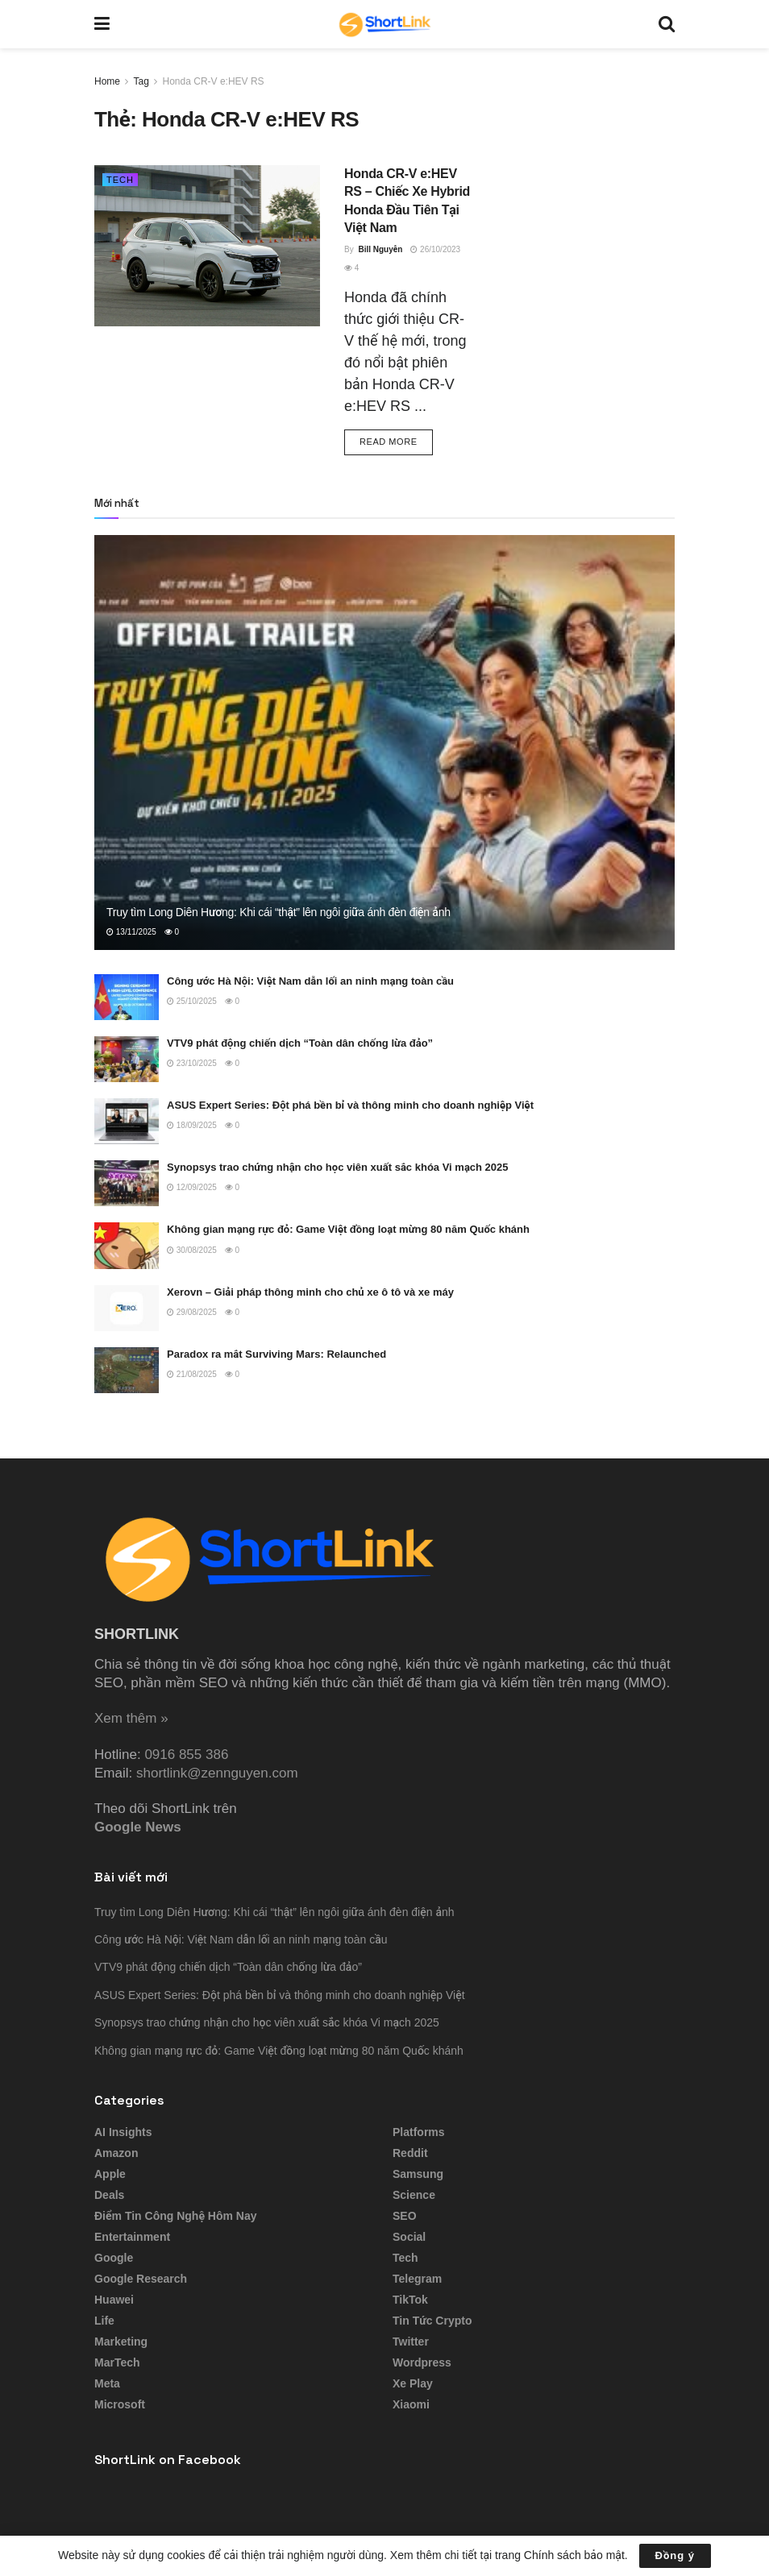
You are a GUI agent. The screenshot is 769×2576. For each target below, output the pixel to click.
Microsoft (119, 2404)
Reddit (410, 2153)
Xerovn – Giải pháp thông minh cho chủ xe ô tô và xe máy (310, 1292)
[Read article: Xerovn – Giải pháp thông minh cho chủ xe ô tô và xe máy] (126, 1308)
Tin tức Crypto (432, 2320)
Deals (109, 2194)
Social (409, 2236)
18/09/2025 (192, 1125)
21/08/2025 (192, 1374)
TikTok (410, 2299)
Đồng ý (675, 2555)
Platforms (419, 2132)
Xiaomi (411, 2404)
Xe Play (413, 2383)
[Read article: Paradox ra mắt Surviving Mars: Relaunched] (126, 1370)
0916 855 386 (186, 1754)
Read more (396, 440)
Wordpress (422, 2362)
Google (113, 2257)
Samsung (418, 2173)
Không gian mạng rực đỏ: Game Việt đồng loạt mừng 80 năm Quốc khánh (348, 1229)
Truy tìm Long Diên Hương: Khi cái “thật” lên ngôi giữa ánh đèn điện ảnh (278, 912)
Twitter (411, 2341)
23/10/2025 (192, 1063)
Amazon (116, 2153)
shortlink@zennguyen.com (217, 1773)
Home (107, 81)
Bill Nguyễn (380, 249)
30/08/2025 (192, 1250)
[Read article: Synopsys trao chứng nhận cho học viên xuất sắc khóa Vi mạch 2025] (126, 1183)
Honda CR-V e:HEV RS (213, 81)
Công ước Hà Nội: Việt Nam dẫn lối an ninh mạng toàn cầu (310, 981)
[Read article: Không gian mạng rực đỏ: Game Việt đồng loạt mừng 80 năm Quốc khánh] (126, 1245)
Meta (107, 2383)
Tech (120, 180)
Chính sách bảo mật (574, 2555)
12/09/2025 (192, 1187)
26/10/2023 (435, 249)
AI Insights (123, 2132)
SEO (405, 2215)
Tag (140, 81)
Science (414, 2194)
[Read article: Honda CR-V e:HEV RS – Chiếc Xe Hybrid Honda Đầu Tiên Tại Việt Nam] (207, 245)
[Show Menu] (102, 24)
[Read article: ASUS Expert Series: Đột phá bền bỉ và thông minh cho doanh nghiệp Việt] (126, 1121)
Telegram (417, 2278)
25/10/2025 (192, 1001)
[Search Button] (667, 24)
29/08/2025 (192, 1312)
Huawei (114, 2299)
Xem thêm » (131, 1718)
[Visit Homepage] (384, 24)
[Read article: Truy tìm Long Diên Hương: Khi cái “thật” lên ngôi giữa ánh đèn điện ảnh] (384, 742)
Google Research (140, 2278)
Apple (110, 2173)
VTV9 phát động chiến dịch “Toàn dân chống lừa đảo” (300, 1043)
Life (104, 2320)
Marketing (121, 2341)
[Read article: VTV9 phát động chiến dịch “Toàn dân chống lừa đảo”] (126, 1059)
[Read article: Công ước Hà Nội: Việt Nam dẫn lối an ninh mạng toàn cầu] (126, 997)
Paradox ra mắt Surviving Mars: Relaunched (276, 1354)
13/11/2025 (131, 931)
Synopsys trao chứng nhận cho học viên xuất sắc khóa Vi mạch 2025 (338, 1167)
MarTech (117, 2362)
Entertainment (132, 2236)
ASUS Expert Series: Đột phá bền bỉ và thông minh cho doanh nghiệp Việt (350, 1105)
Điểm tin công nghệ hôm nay (175, 2215)
